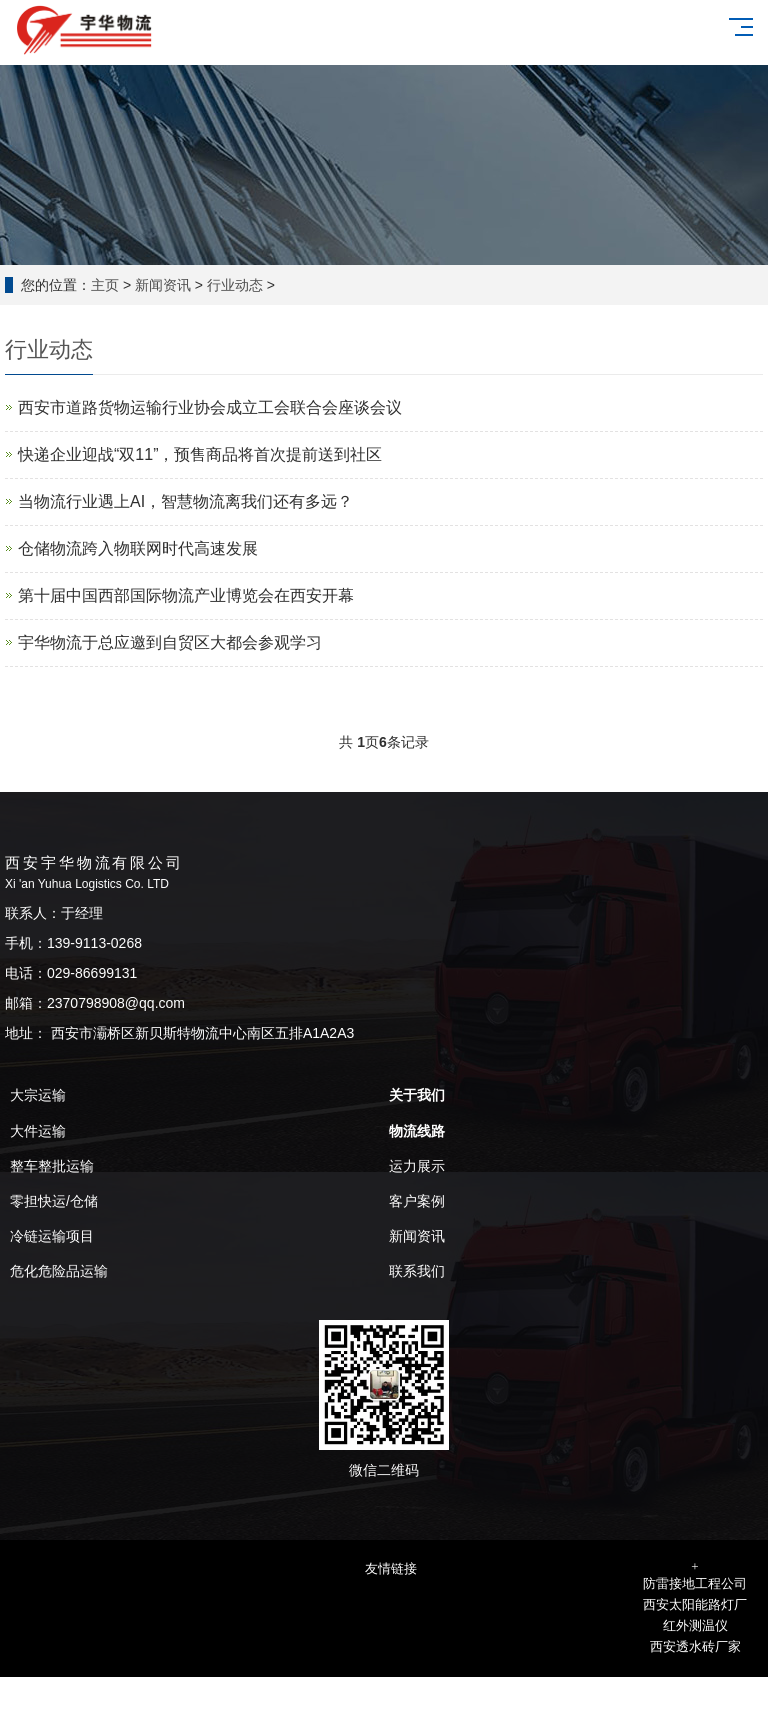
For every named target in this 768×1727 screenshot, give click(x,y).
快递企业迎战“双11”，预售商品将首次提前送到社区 (200, 454)
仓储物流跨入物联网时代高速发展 (138, 548)
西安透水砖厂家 (695, 1646)
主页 (105, 285)
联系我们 (417, 1271)
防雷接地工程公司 (695, 1583)
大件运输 (38, 1131)
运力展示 (417, 1166)
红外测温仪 (695, 1625)
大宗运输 (38, 1095)
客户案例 (417, 1201)
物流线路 (417, 1131)
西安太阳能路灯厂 (695, 1604)
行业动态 (235, 285)
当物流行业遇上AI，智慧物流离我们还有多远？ (185, 501)
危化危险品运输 (59, 1271)
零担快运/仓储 (54, 1201)
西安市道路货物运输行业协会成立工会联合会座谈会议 (210, 407)
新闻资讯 (163, 285)
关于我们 (417, 1095)
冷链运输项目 (52, 1236)
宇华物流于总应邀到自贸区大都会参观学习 (170, 642)
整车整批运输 (52, 1166)
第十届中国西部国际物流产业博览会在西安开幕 (186, 595)
